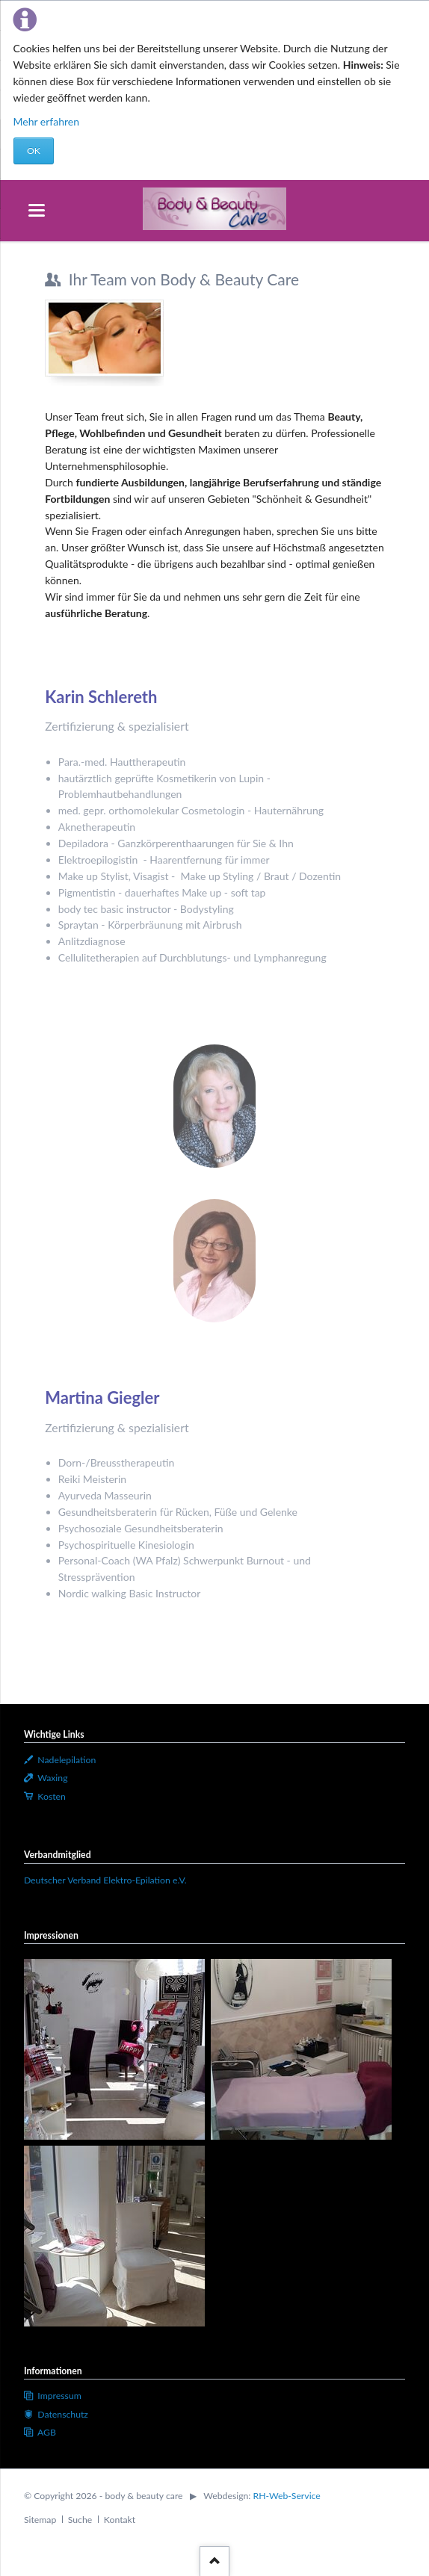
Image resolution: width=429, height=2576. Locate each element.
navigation (36, 210)
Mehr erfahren (46, 121)
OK (33, 150)
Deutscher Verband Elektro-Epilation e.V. (105, 1880)
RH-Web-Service (287, 2495)
